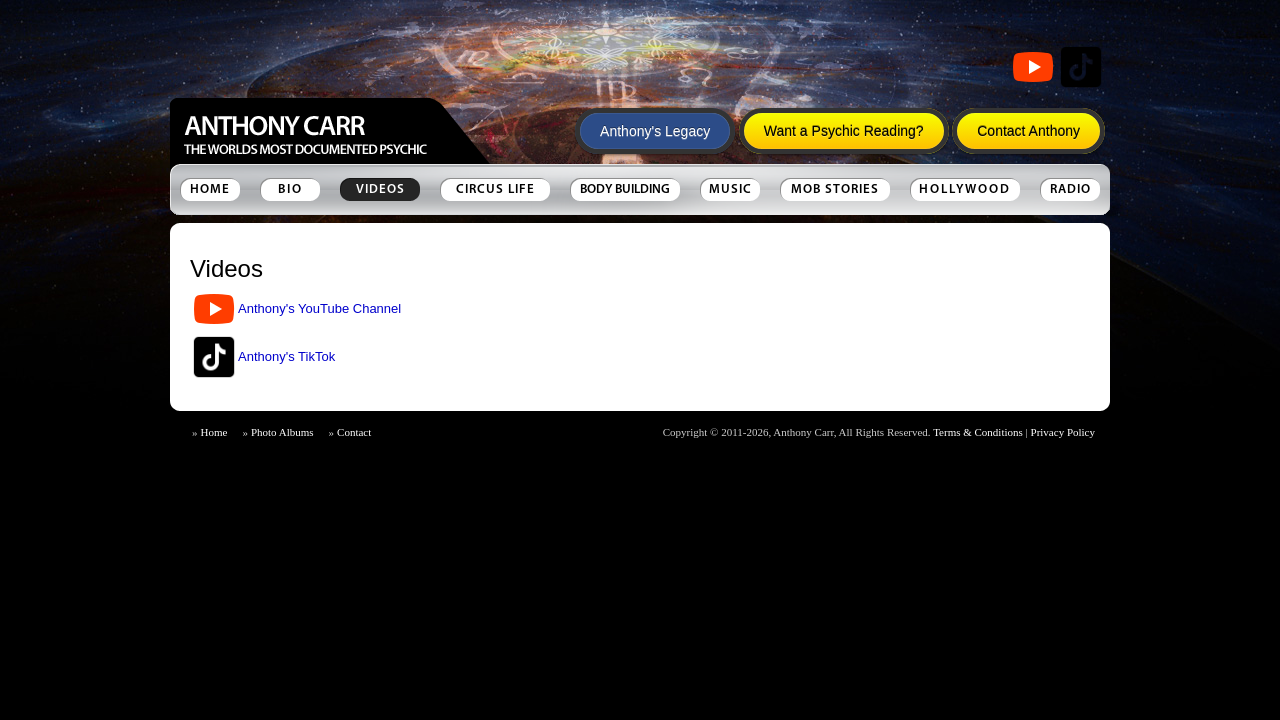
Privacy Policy (1063, 432)
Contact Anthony (1028, 131)
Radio (1070, 189)
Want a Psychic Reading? (844, 131)
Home (210, 189)
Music (730, 189)
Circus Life (495, 189)
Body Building (625, 189)
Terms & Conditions (978, 432)
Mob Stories (835, 189)
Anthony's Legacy (655, 131)
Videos (380, 189)
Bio (290, 189)
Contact (354, 432)
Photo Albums (282, 432)
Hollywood (965, 189)
